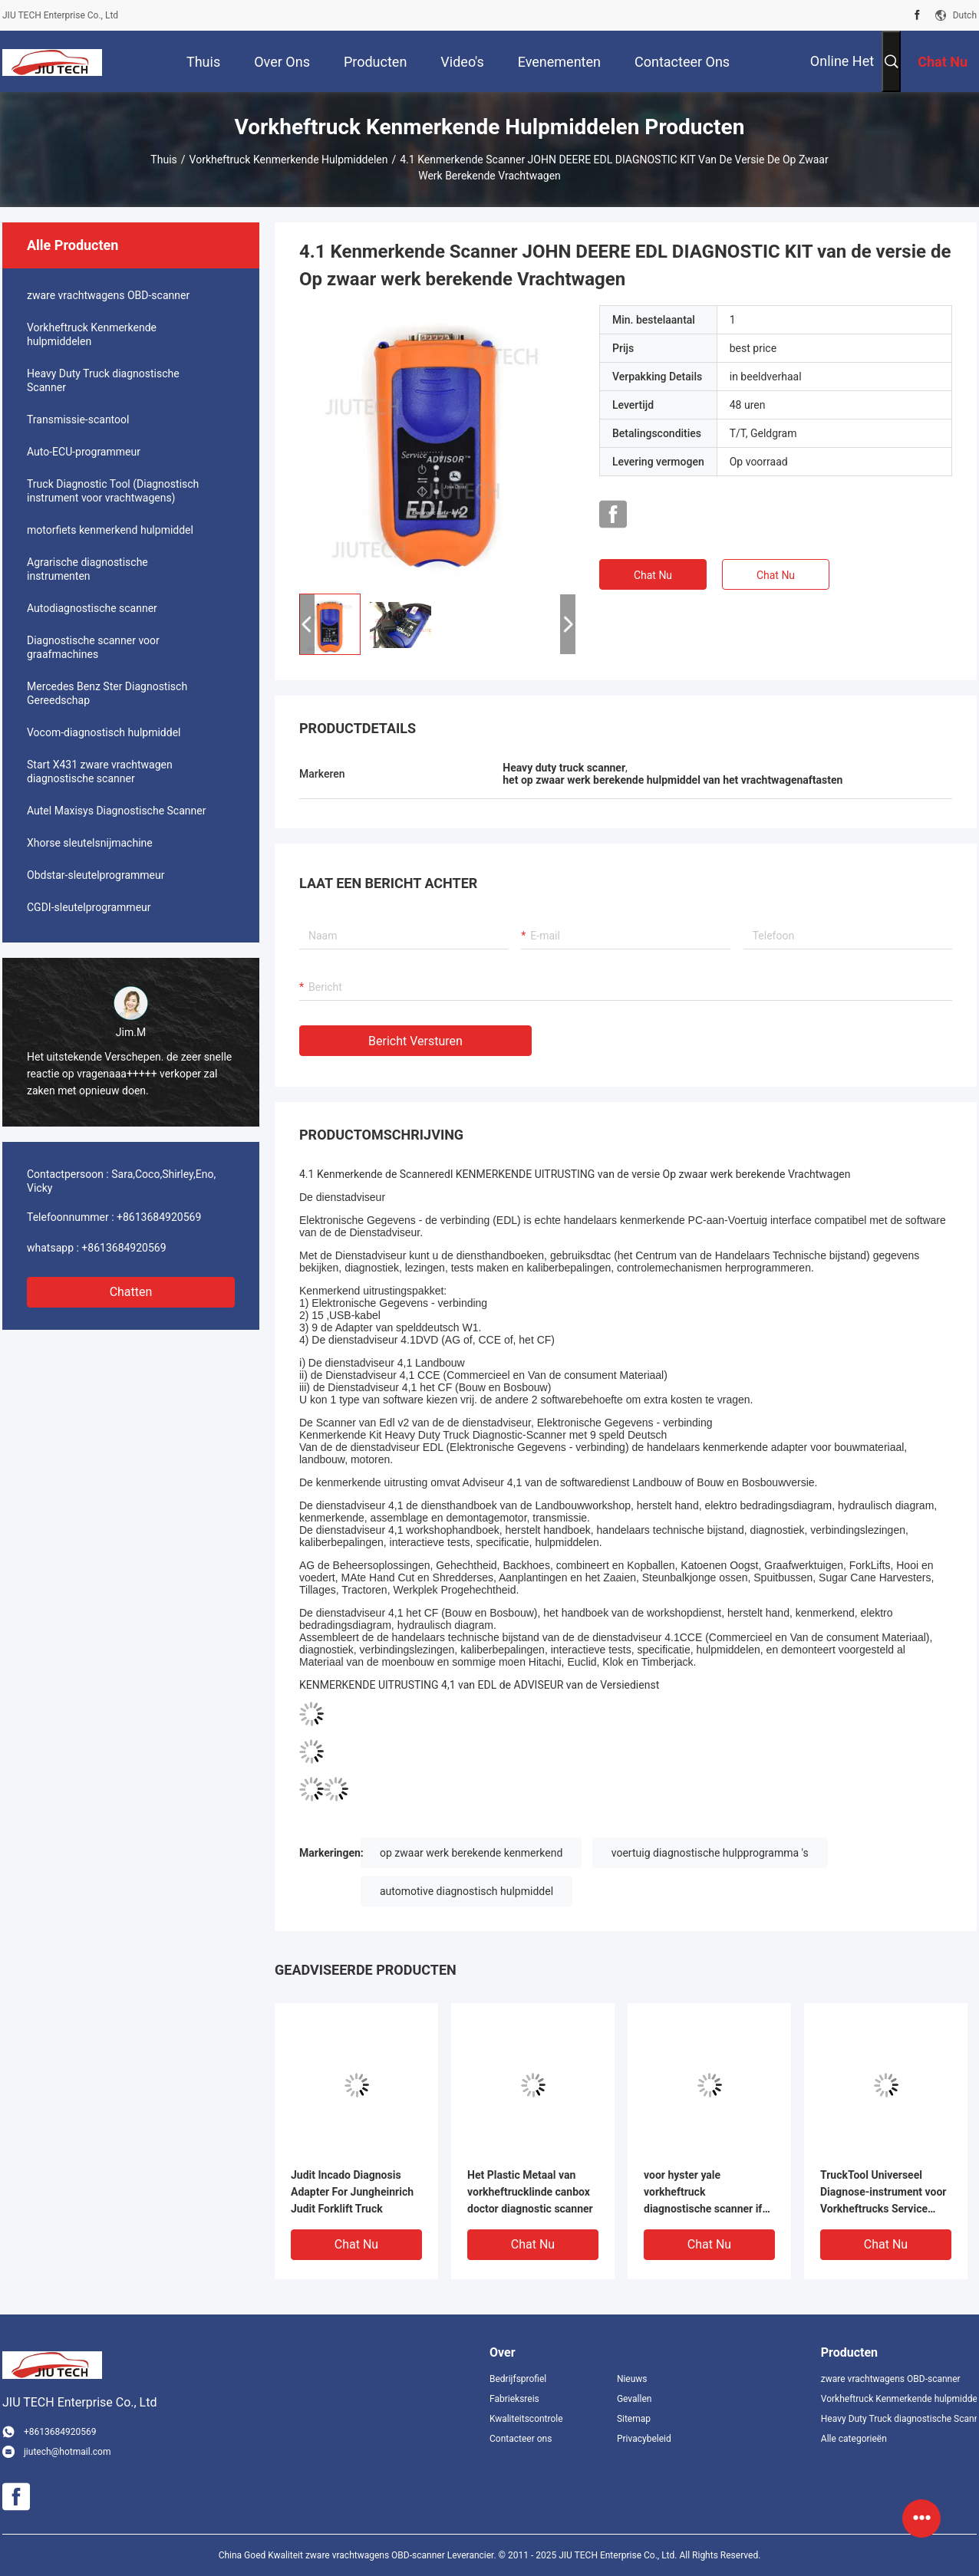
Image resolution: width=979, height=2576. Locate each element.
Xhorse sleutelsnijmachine (90, 843)
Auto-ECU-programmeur (83, 452)
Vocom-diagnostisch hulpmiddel (103, 732)
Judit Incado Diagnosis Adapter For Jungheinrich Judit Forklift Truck (352, 2192)
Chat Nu (653, 575)
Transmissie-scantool (78, 419)
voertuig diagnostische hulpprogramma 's (710, 1853)
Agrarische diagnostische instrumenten (87, 569)
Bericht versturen (415, 1041)
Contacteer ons (521, 2438)
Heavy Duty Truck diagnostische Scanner (103, 380)
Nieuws (632, 2379)
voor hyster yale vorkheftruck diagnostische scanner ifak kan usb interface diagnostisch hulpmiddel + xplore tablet (708, 2193)
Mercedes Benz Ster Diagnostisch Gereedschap (107, 693)
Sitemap (634, 2418)
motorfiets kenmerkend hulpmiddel (110, 530)
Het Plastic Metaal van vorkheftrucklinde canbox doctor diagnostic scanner (530, 2192)
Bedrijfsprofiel (518, 2379)
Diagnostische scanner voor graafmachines (93, 647)
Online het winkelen (842, 72)
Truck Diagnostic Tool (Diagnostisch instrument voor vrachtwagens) (113, 491)
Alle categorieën (854, 2438)
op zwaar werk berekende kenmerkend (471, 1853)
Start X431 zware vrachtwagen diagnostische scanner (100, 771)
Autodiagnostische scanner (92, 608)
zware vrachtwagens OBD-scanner (108, 295)
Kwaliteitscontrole (526, 2418)
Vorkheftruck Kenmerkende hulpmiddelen (289, 159)
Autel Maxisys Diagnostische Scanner (116, 810)
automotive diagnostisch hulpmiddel (466, 1891)
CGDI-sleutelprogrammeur (89, 907)
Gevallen (634, 2398)
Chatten (131, 1292)
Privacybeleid (644, 2438)
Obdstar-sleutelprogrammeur (95, 875)
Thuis (163, 159)
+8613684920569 (159, 1217)
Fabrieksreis (514, 2398)
